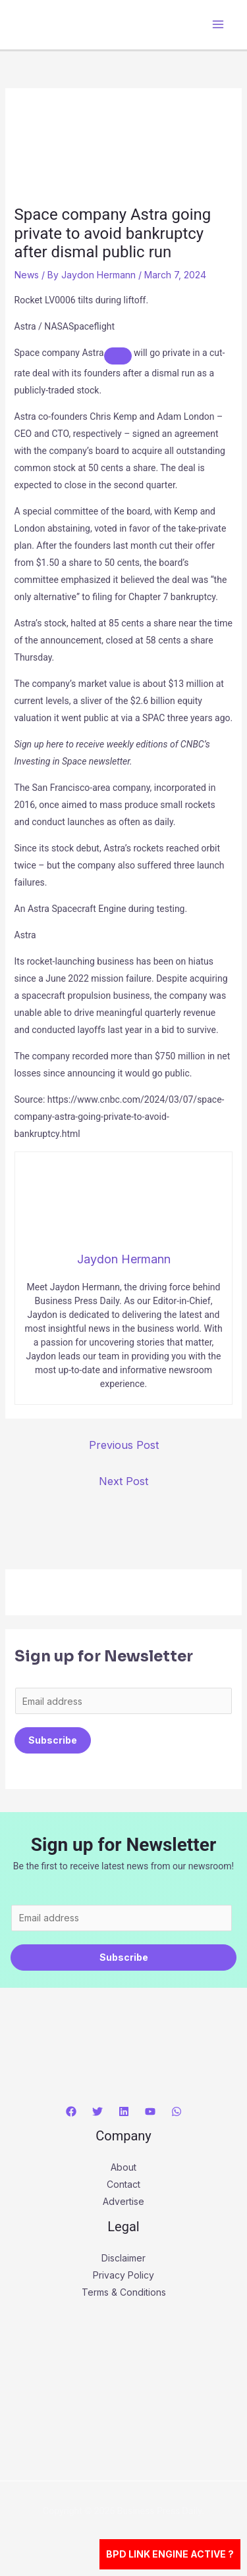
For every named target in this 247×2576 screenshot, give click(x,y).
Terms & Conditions (124, 2292)
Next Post (123, 1481)
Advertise (123, 2201)
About (123, 2167)
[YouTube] (150, 2111)
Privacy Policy (123, 2275)
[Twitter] (97, 2111)
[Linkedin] (124, 2111)
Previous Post (124, 1445)
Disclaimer (123, 2257)
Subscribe (52, 1740)
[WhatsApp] (176, 2111)
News (26, 274)
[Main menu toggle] (217, 24)
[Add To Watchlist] (118, 356)
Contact (123, 2184)
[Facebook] (71, 2111)
